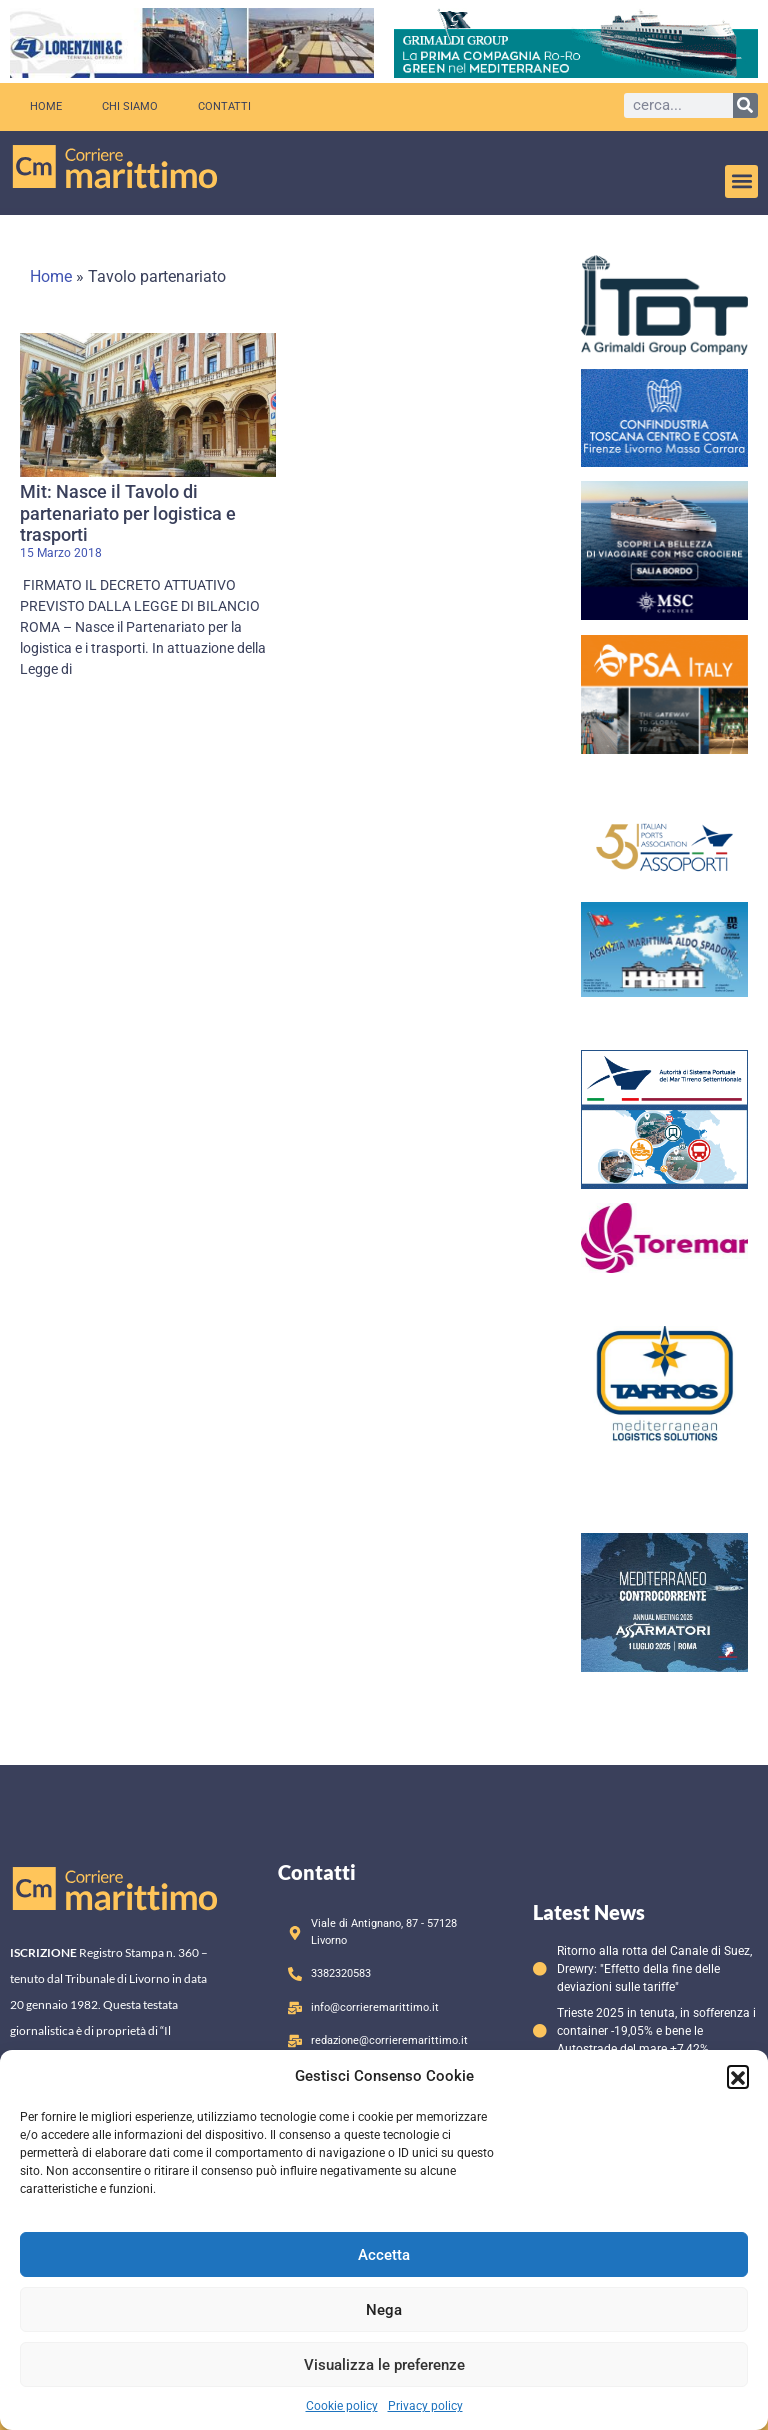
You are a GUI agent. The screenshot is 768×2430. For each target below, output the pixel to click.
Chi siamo (130, 106)
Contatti (224, 106)
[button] (738, 2076)
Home (46, 106)
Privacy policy (425, 2406)
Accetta (384, 2255)
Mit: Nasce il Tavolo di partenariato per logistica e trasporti (128, 513)
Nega (384, 2310)
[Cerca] (745, 105)
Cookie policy (342, 2406)
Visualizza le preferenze (384, 2365)
